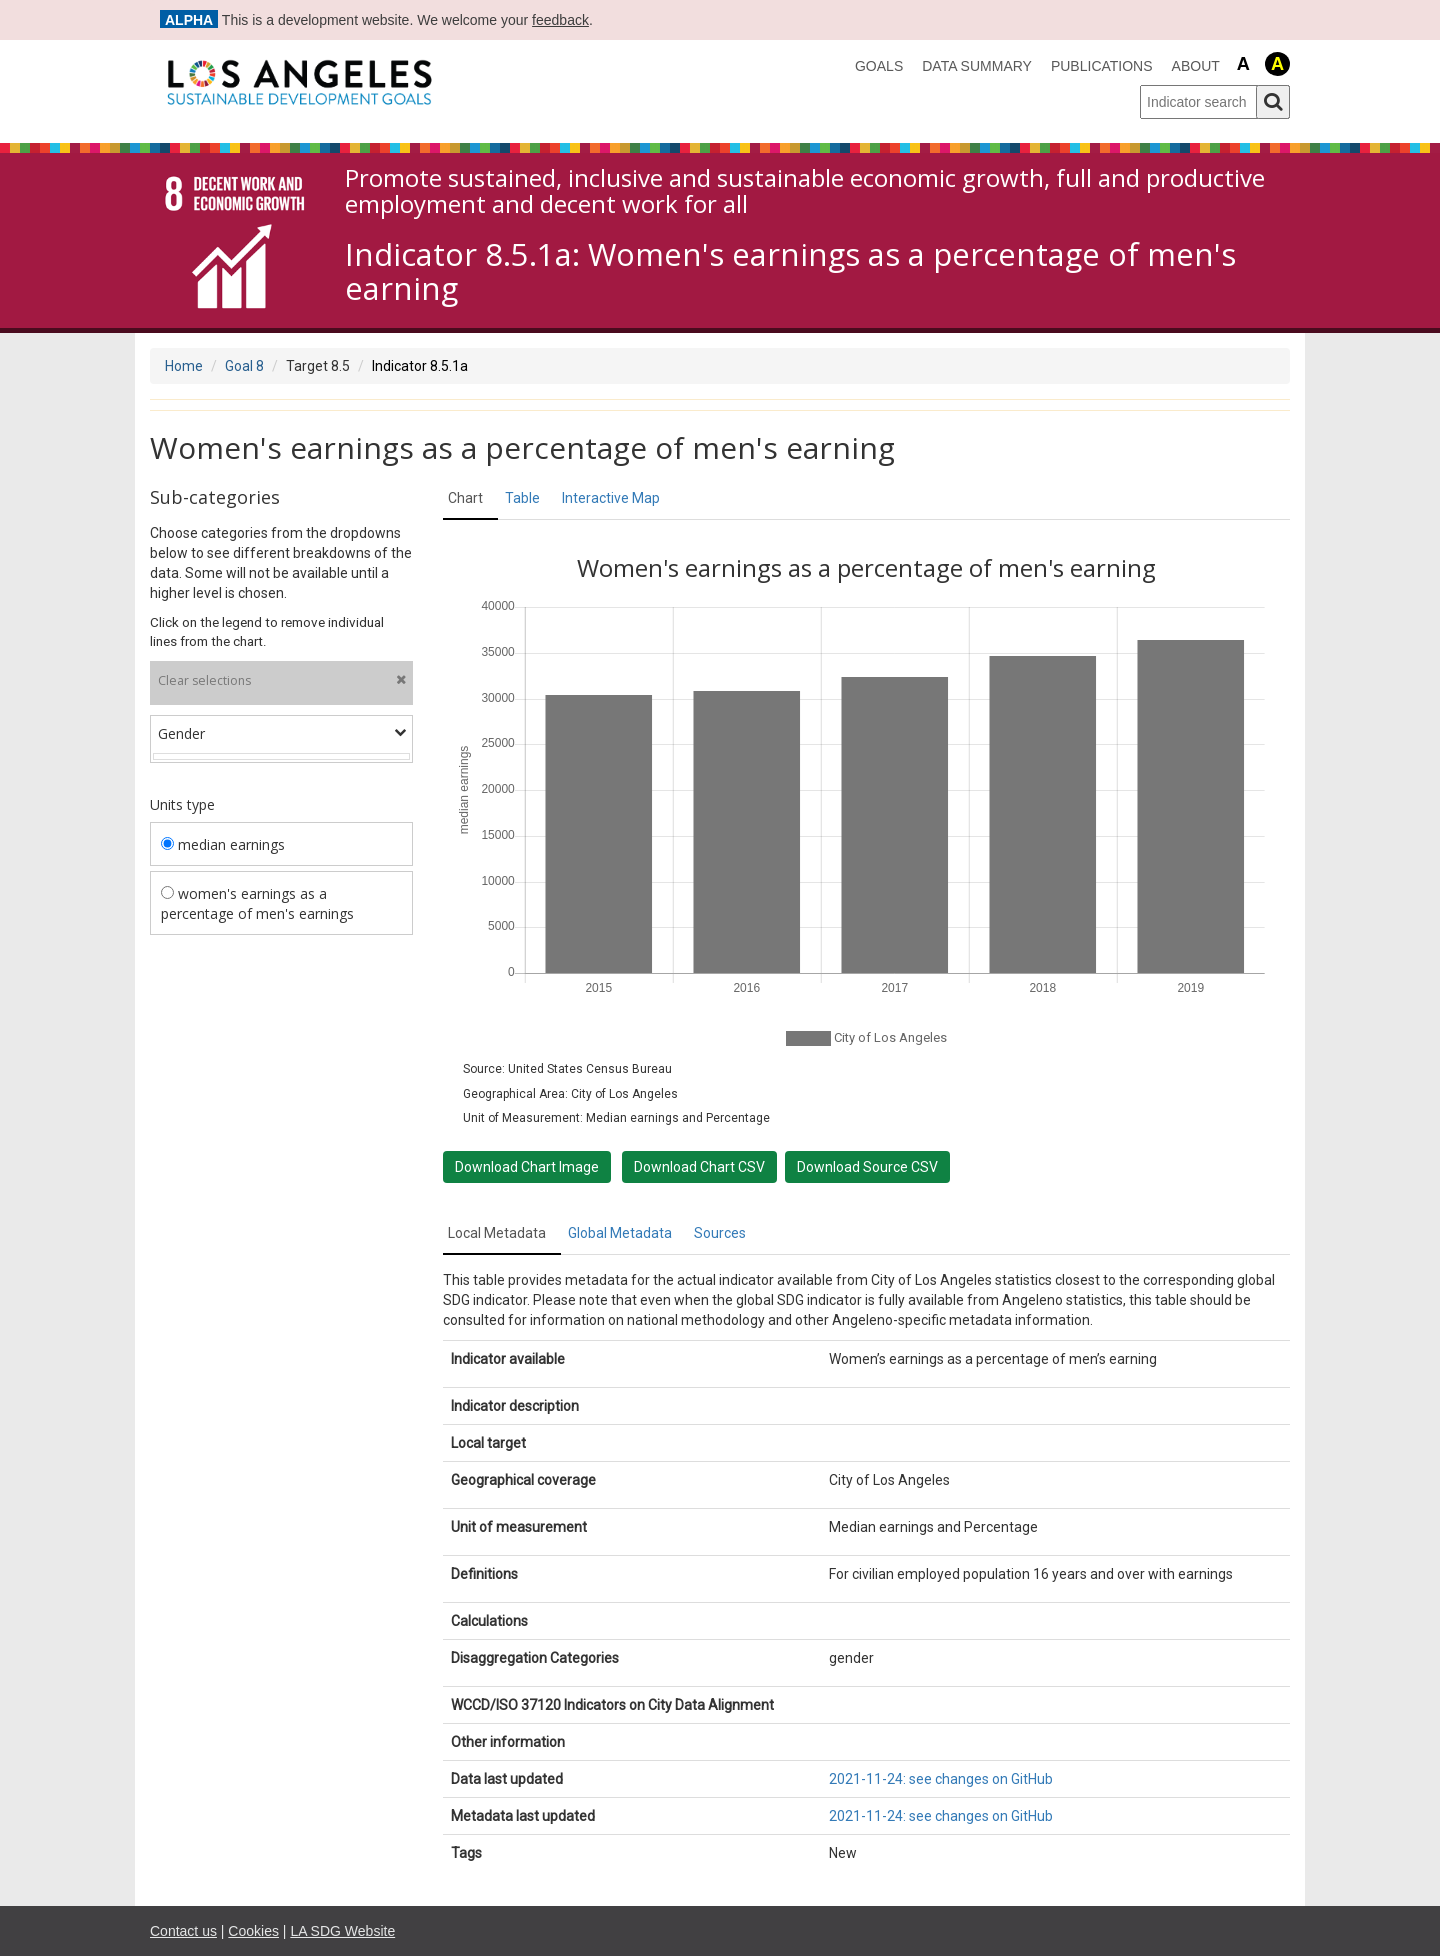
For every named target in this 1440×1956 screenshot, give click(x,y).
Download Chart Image (527, 1167)
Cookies (253, 1931)
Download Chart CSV (699, 1167)
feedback (560, 20)
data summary (977, 66)
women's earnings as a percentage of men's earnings (257, 903)
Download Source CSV (867, 1167)
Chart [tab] (465, 498)
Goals (879, 66)
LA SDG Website (342, 1931)
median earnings (223, 844)
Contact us (183, 1931)
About (1196, 66)
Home (184, 366)
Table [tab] (522, 498)
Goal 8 (244, 366)
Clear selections (282, 680)
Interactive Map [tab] (611, 498)
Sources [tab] (720, 1233)
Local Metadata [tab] (497, 1233)
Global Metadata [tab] (620, 1233)
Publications (1102, 66)
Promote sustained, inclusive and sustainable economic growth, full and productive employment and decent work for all (805, 191)
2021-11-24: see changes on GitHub (941, 1779)
